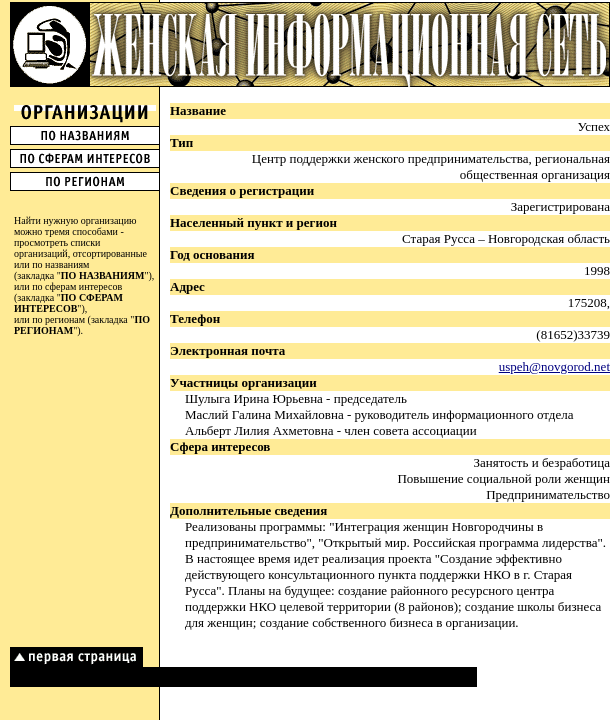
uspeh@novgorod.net (554, 366)
